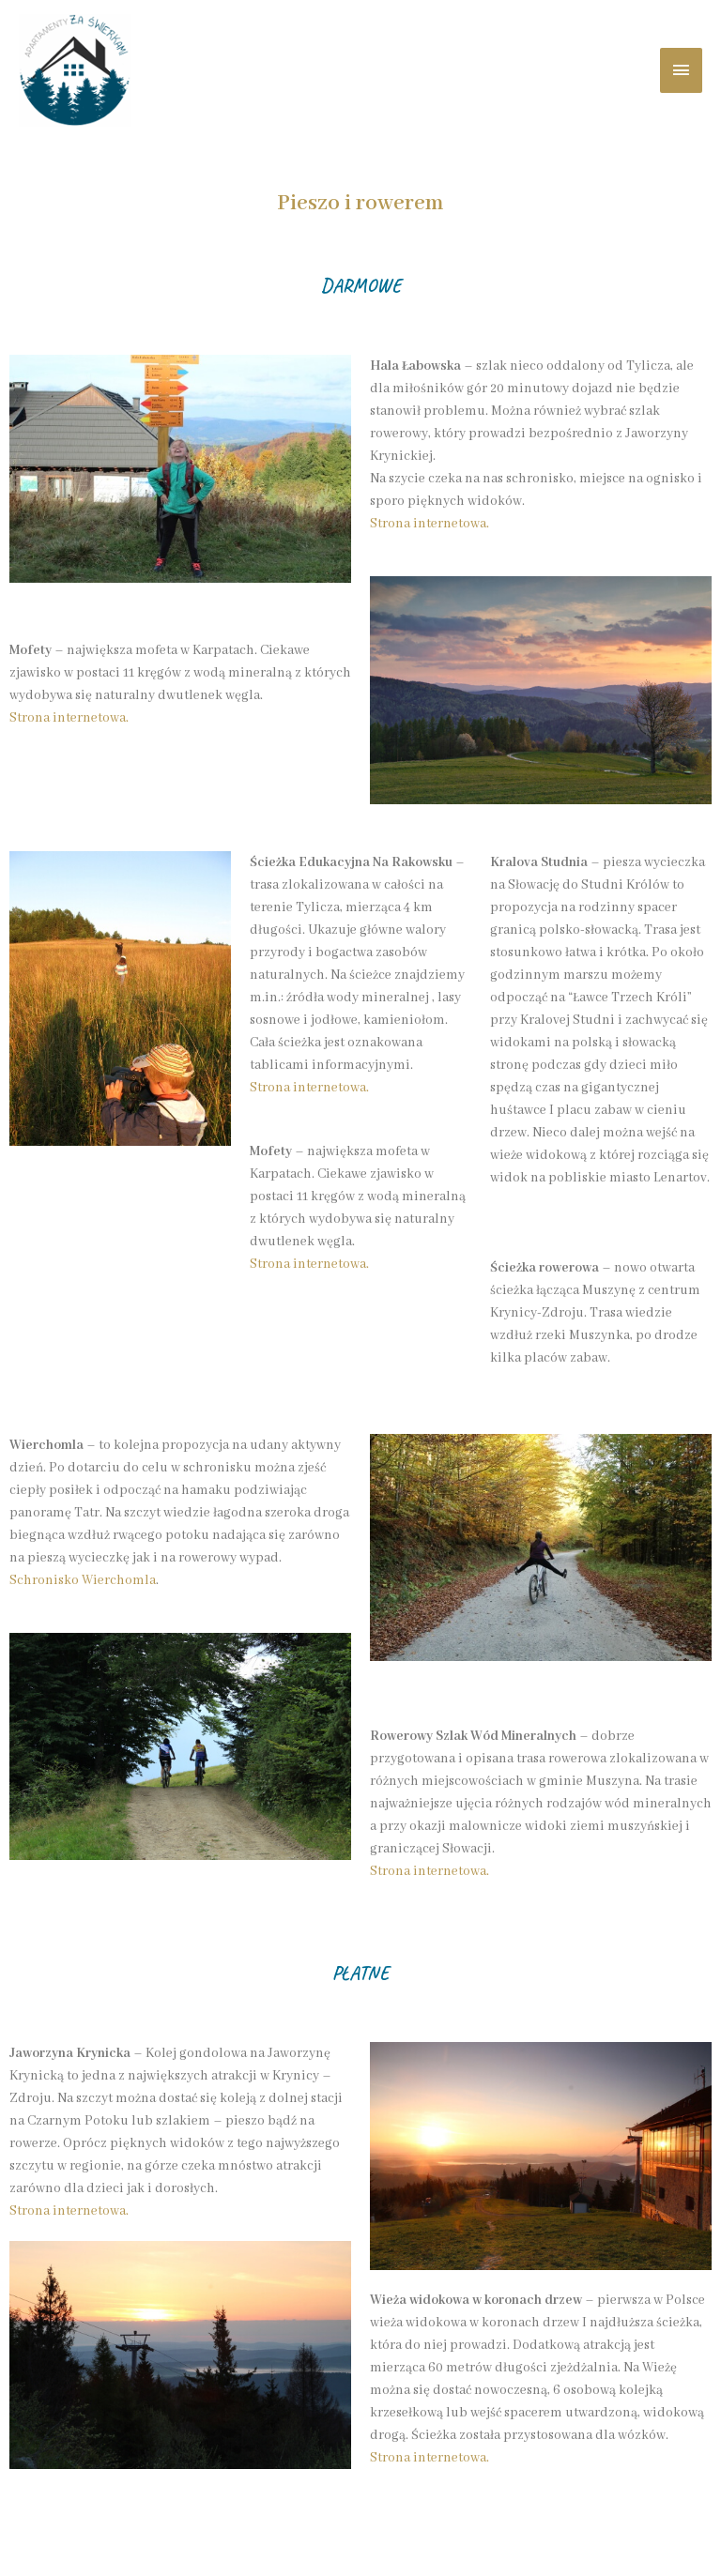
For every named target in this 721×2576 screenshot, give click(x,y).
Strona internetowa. (69, 717)
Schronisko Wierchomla (82, 1580)
